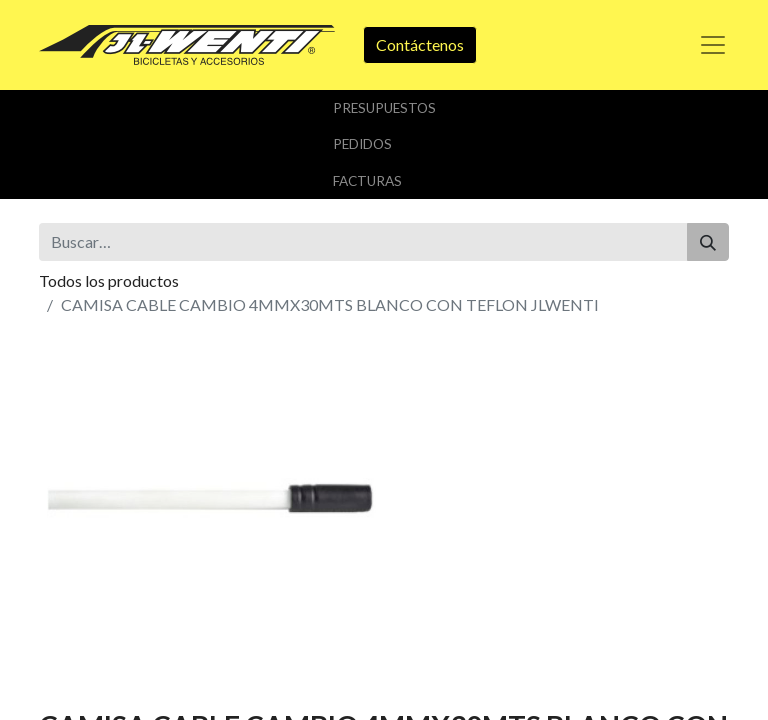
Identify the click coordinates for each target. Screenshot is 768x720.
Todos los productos (109, 280)
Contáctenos (420, 44)
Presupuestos (384, 108)
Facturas (367, 181)
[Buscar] (708, 242)
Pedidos (362, 144)
